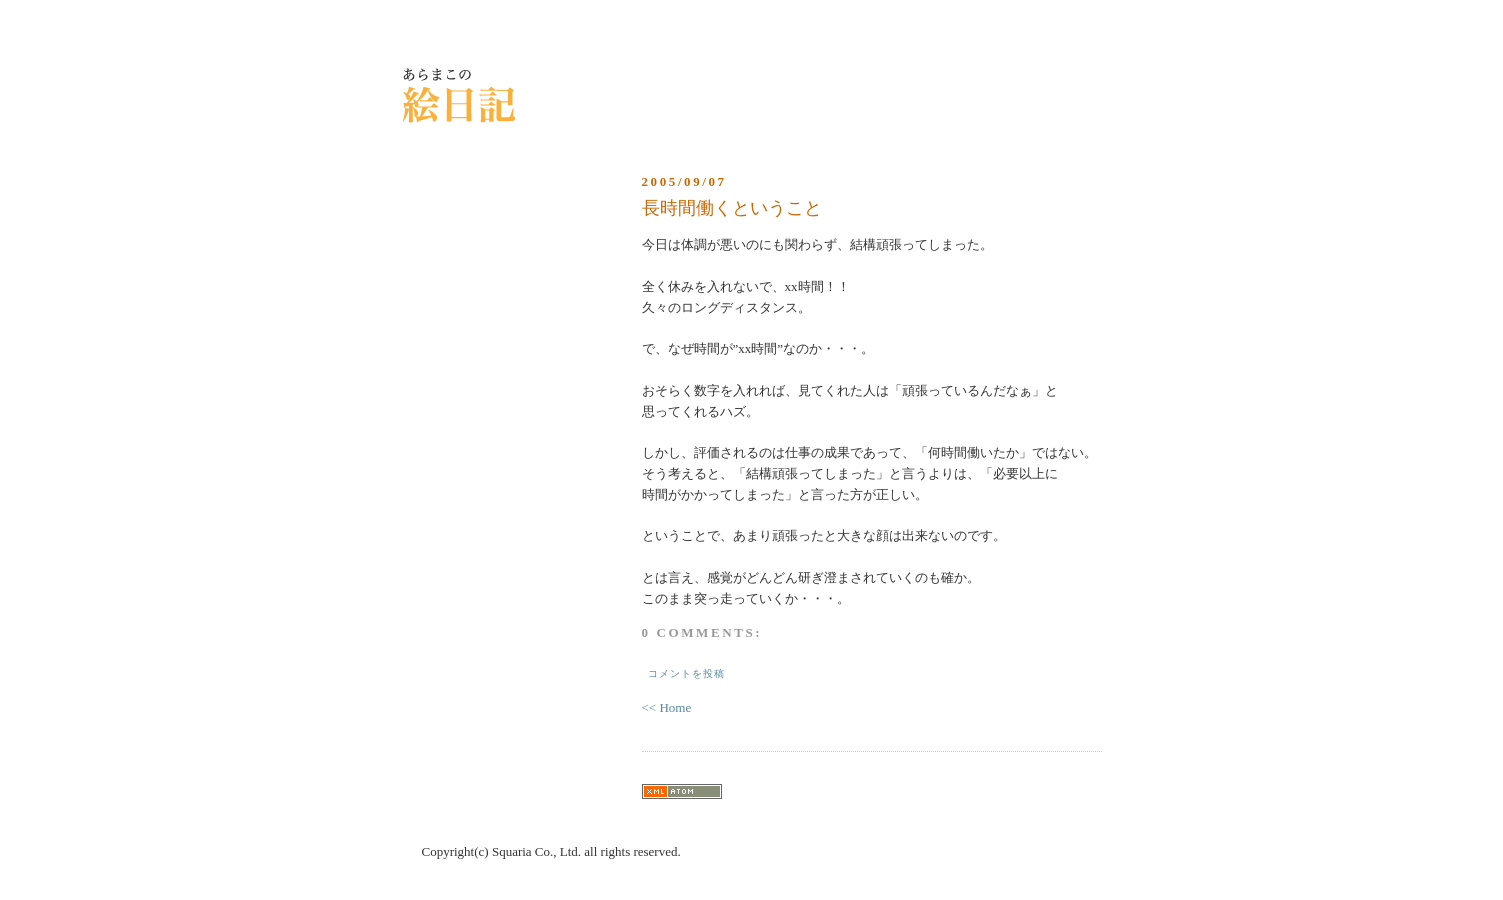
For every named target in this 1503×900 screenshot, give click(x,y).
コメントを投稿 (686, 673)
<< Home (667, 707)
